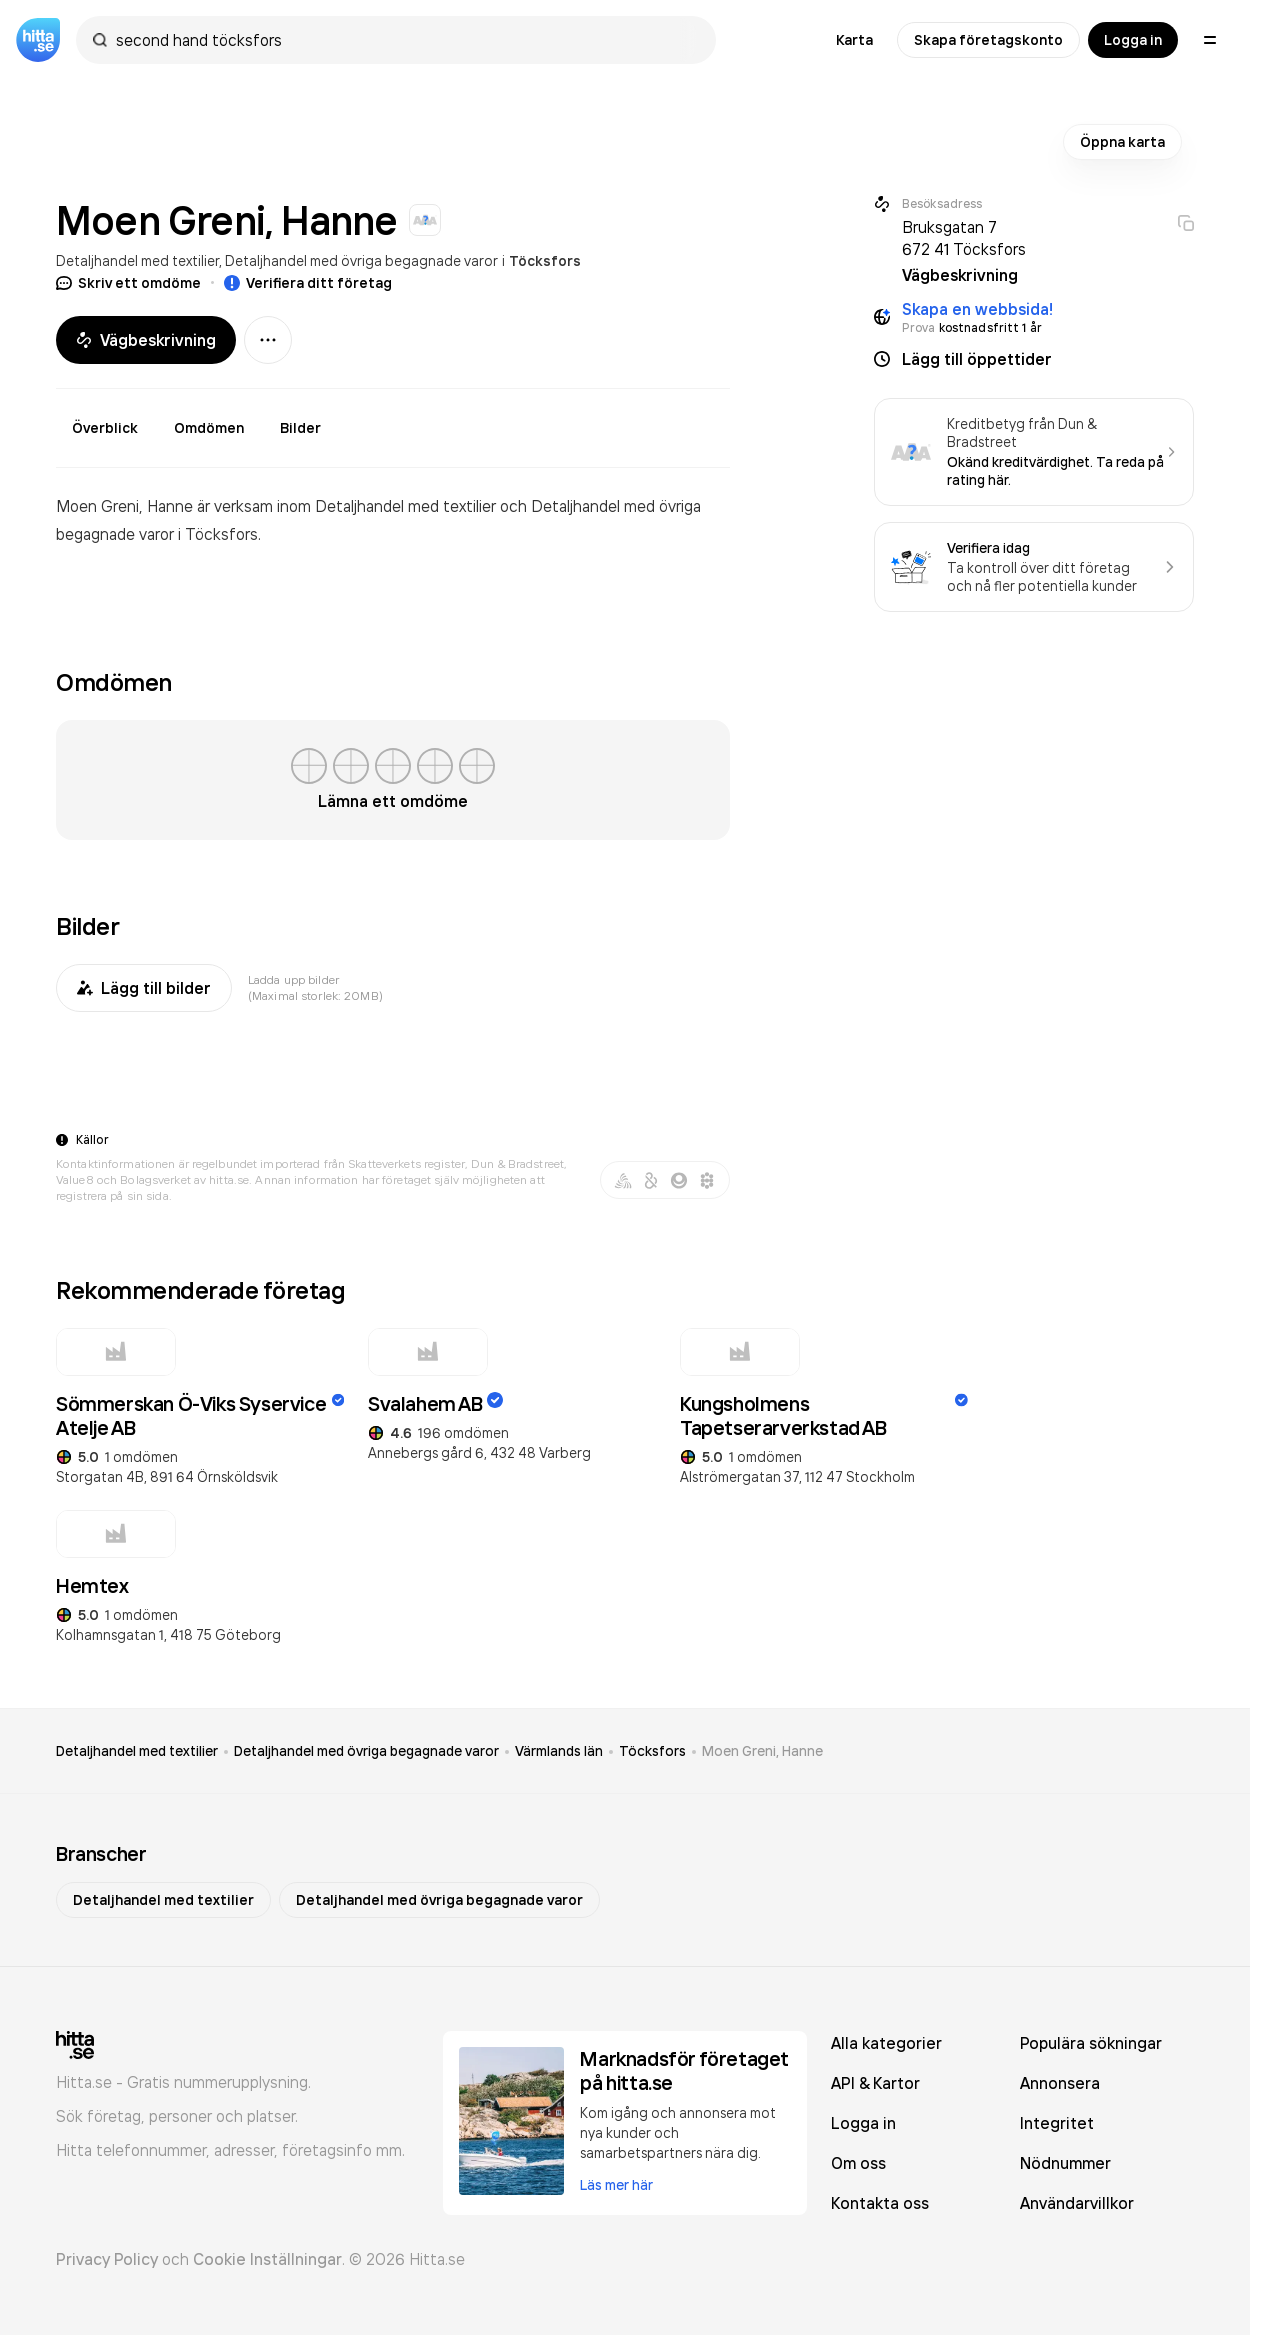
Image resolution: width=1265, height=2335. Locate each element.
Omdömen (209, 428)
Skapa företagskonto (988, 40)
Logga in (1133, 40)
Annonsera (1060, 2083)
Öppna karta (1122, 142)
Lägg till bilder (144, 988)
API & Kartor (875, 2083)
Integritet (1057, 2123)
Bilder (300, 428)
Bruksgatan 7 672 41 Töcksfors (964, 238)
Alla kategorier (886, 2043)
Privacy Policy (107, 2259)
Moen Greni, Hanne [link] (762, 1751)
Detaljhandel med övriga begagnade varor (361, 260)
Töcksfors (545, 261)
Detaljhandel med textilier (137, 260)
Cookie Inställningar (267, 2259)
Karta (854, 40)
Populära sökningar (1091, 2043)
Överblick (105, 428)
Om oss (858, 2163)
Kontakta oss (880, 2203)
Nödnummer (1065, 2163)
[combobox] (406, 40)
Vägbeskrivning (146, 340)
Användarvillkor (1077, 2203)
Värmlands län (559, 1751)
